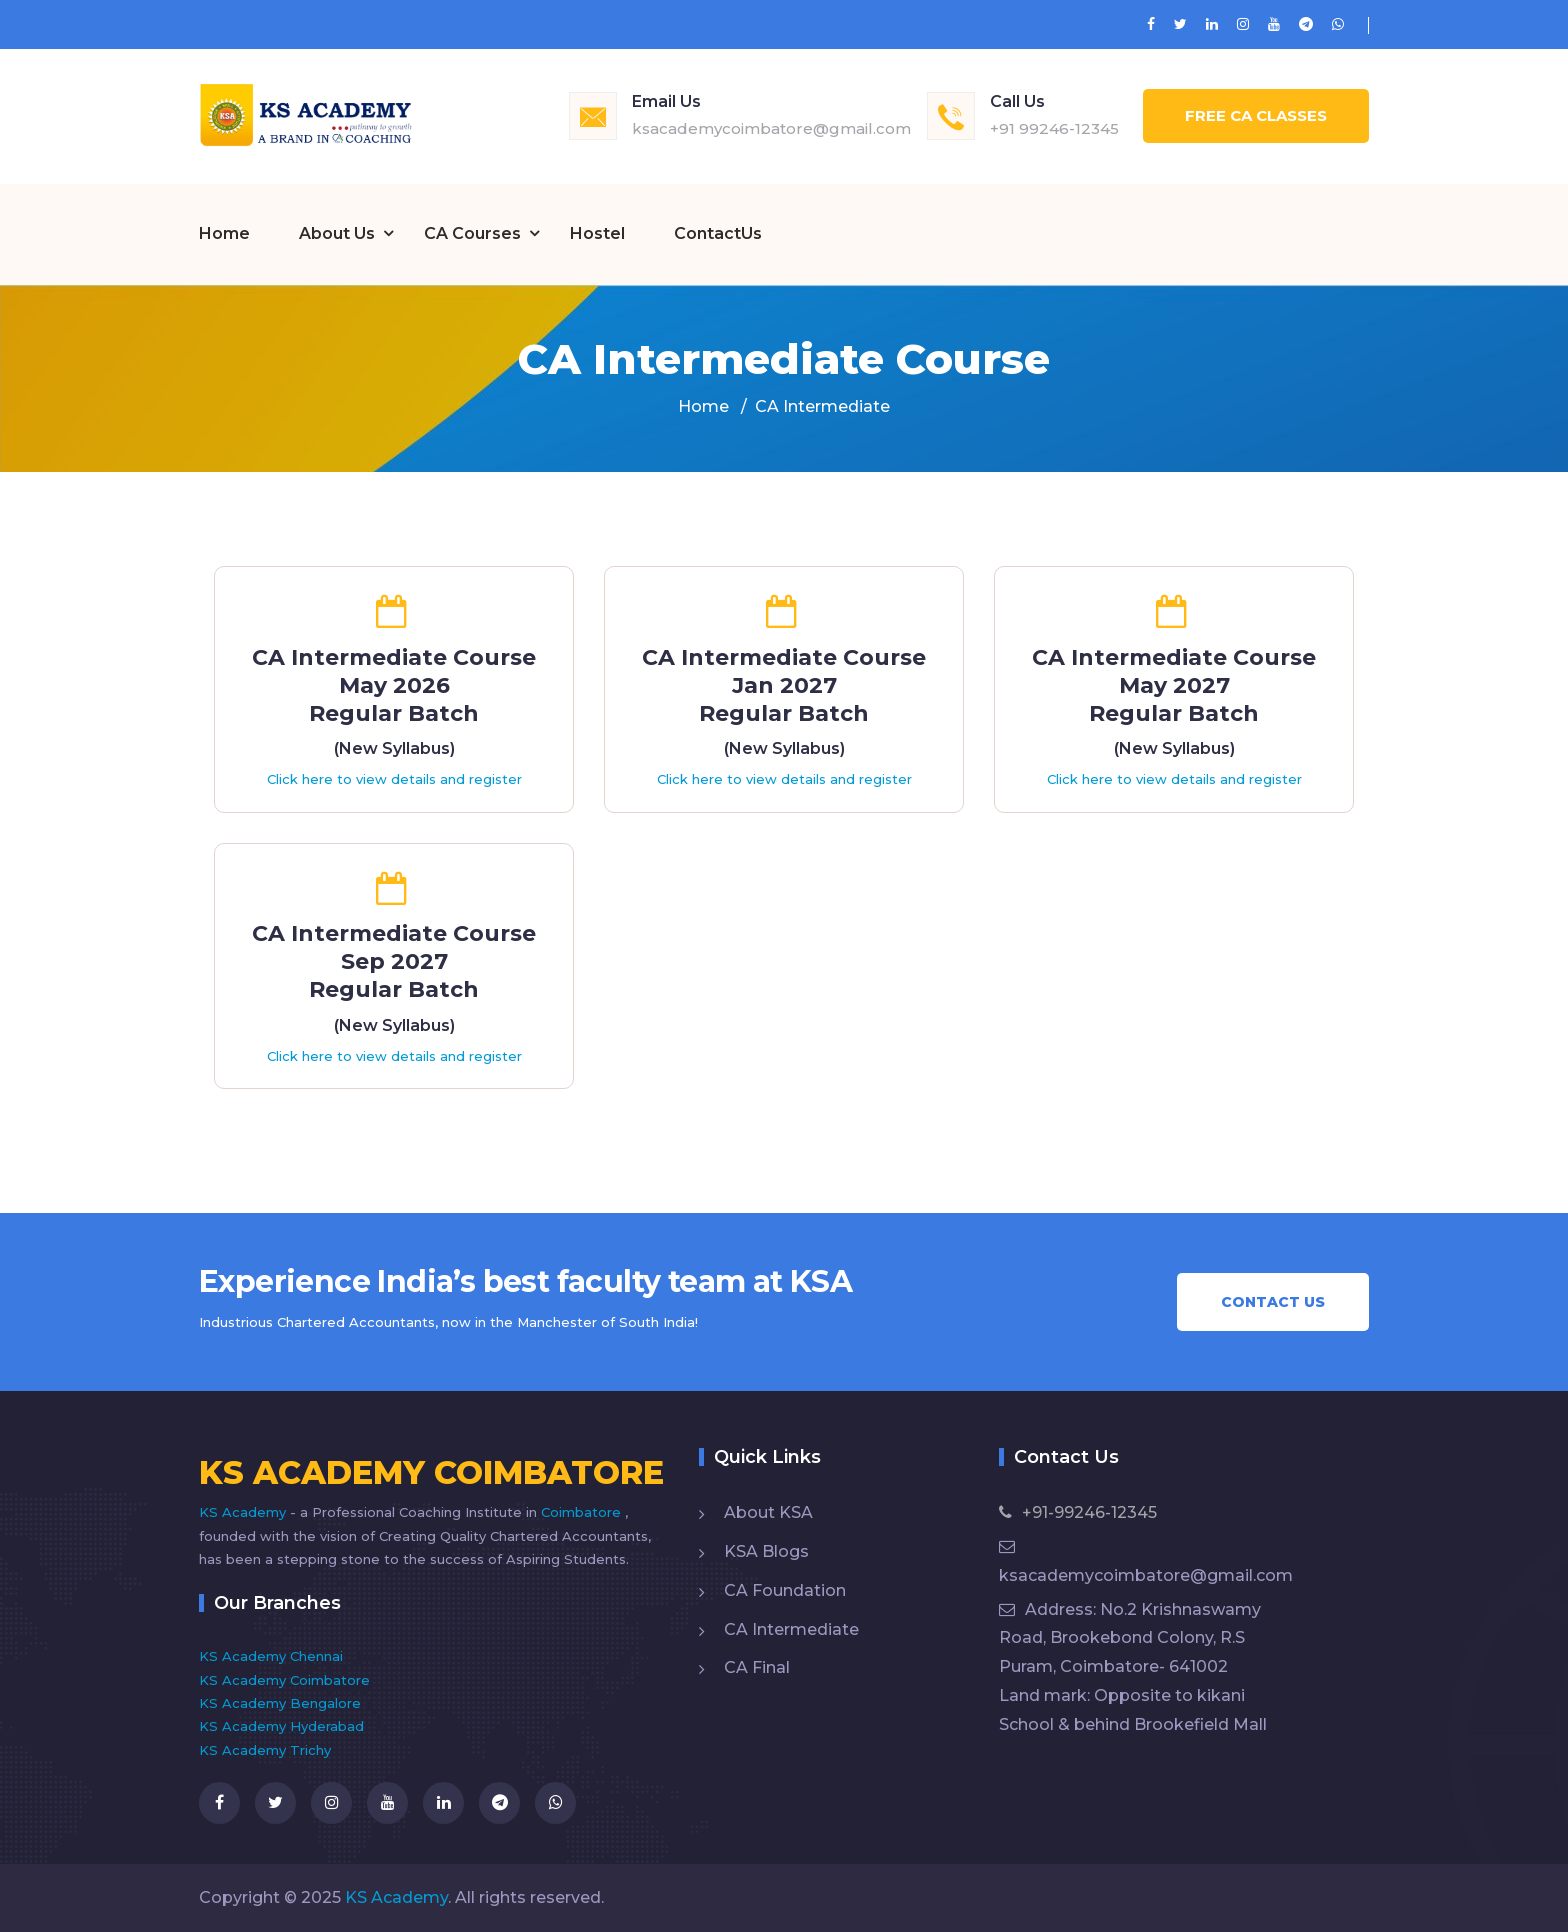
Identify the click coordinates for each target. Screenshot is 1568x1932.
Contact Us (1273, 1301)
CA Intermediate (791, 1628)
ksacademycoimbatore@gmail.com (771, 128)
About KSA (768, 1511)
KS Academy (244, 1511)
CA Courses (472, 233)
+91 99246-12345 (1054, 128)
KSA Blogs (766, 1550)
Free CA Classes (1256, 115)
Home (224, 233)
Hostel (597, 233)
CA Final (757, 1666)
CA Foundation (785, 1589)
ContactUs (718, 233)
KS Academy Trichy (265, 1749)
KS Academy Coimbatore (284, 1679)
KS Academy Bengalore (280, 1702)
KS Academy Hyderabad (281, 1726)
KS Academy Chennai (271, 1655)
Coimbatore (583, 1511)
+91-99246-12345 (1078, 1511)
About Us (337, 233)
